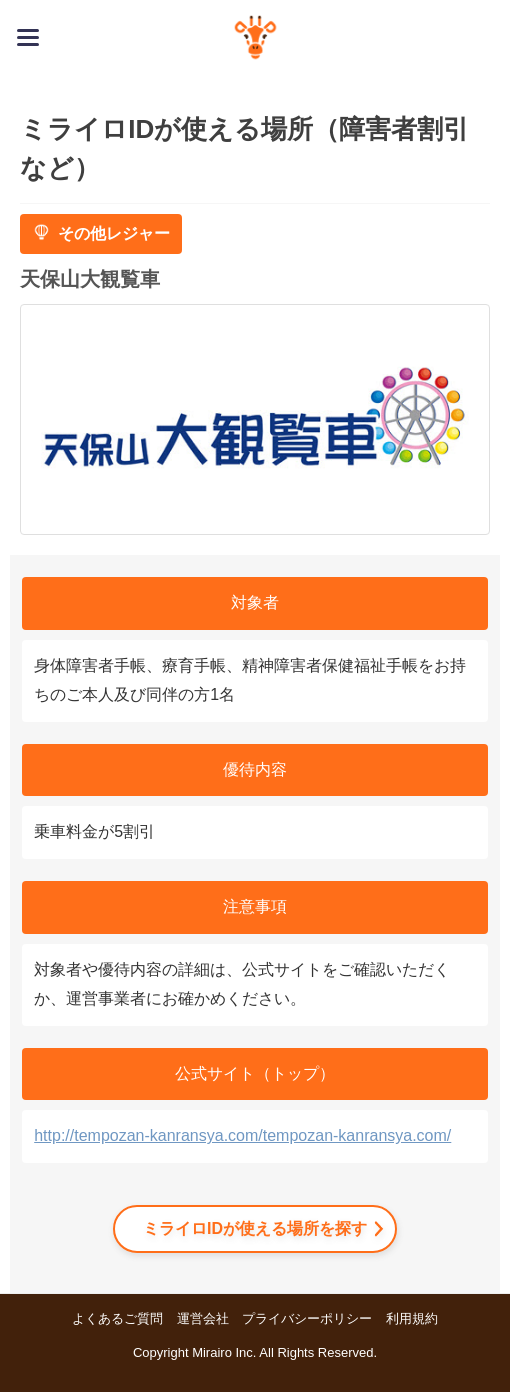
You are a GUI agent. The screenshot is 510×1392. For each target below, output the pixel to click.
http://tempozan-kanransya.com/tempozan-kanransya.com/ (242, 1135)
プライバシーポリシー (307, 1318)
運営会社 (203, 1318)
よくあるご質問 (117, 1318)
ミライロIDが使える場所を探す (255, 1228)
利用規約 (412, 1318)
